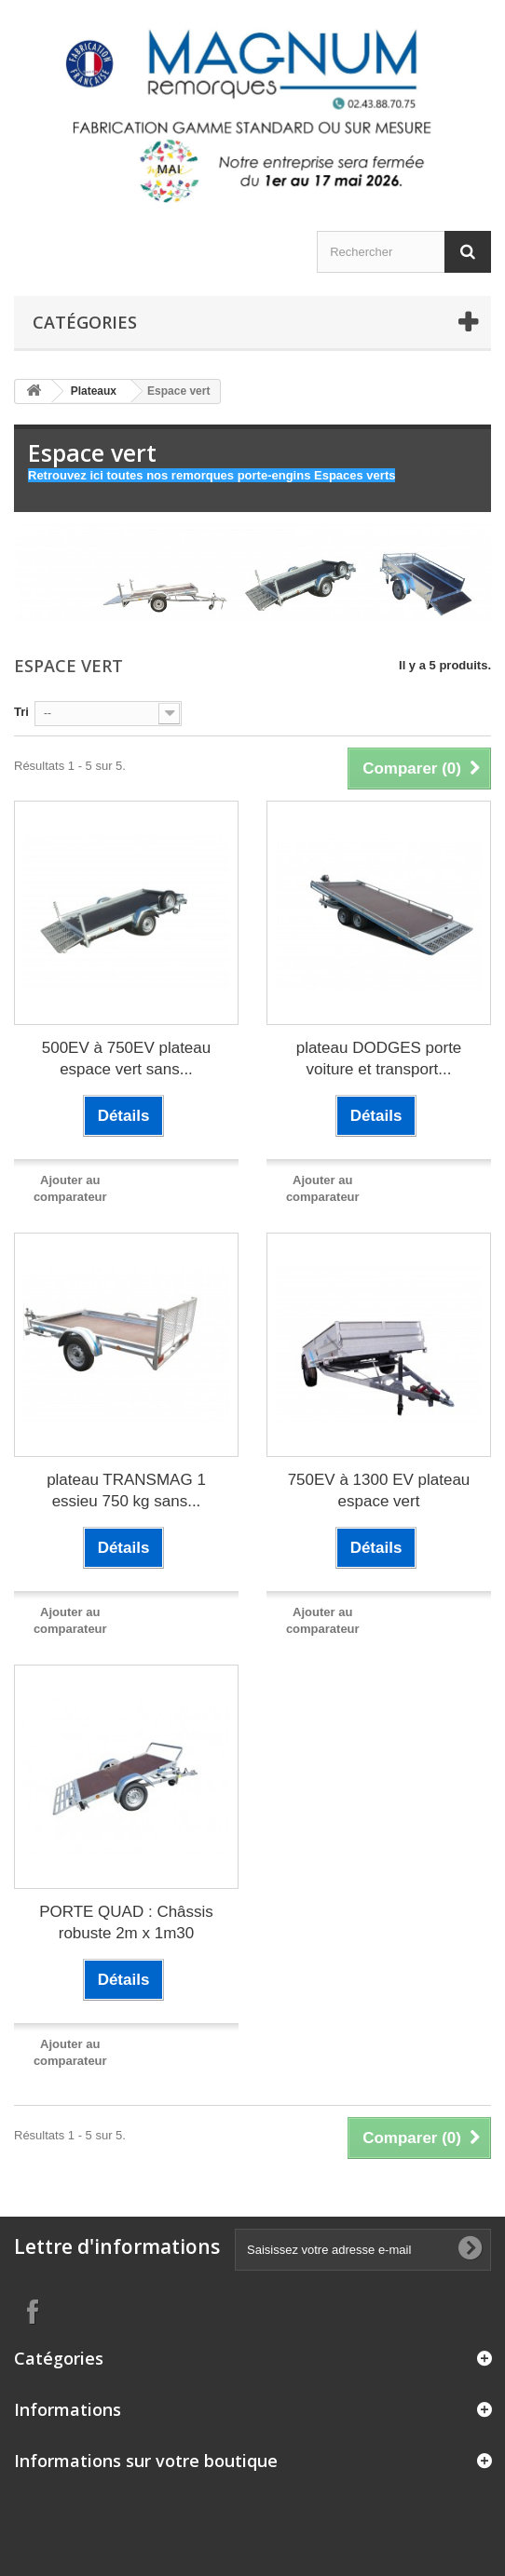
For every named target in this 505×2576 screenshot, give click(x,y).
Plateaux (93, 391)
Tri (21, 712)
